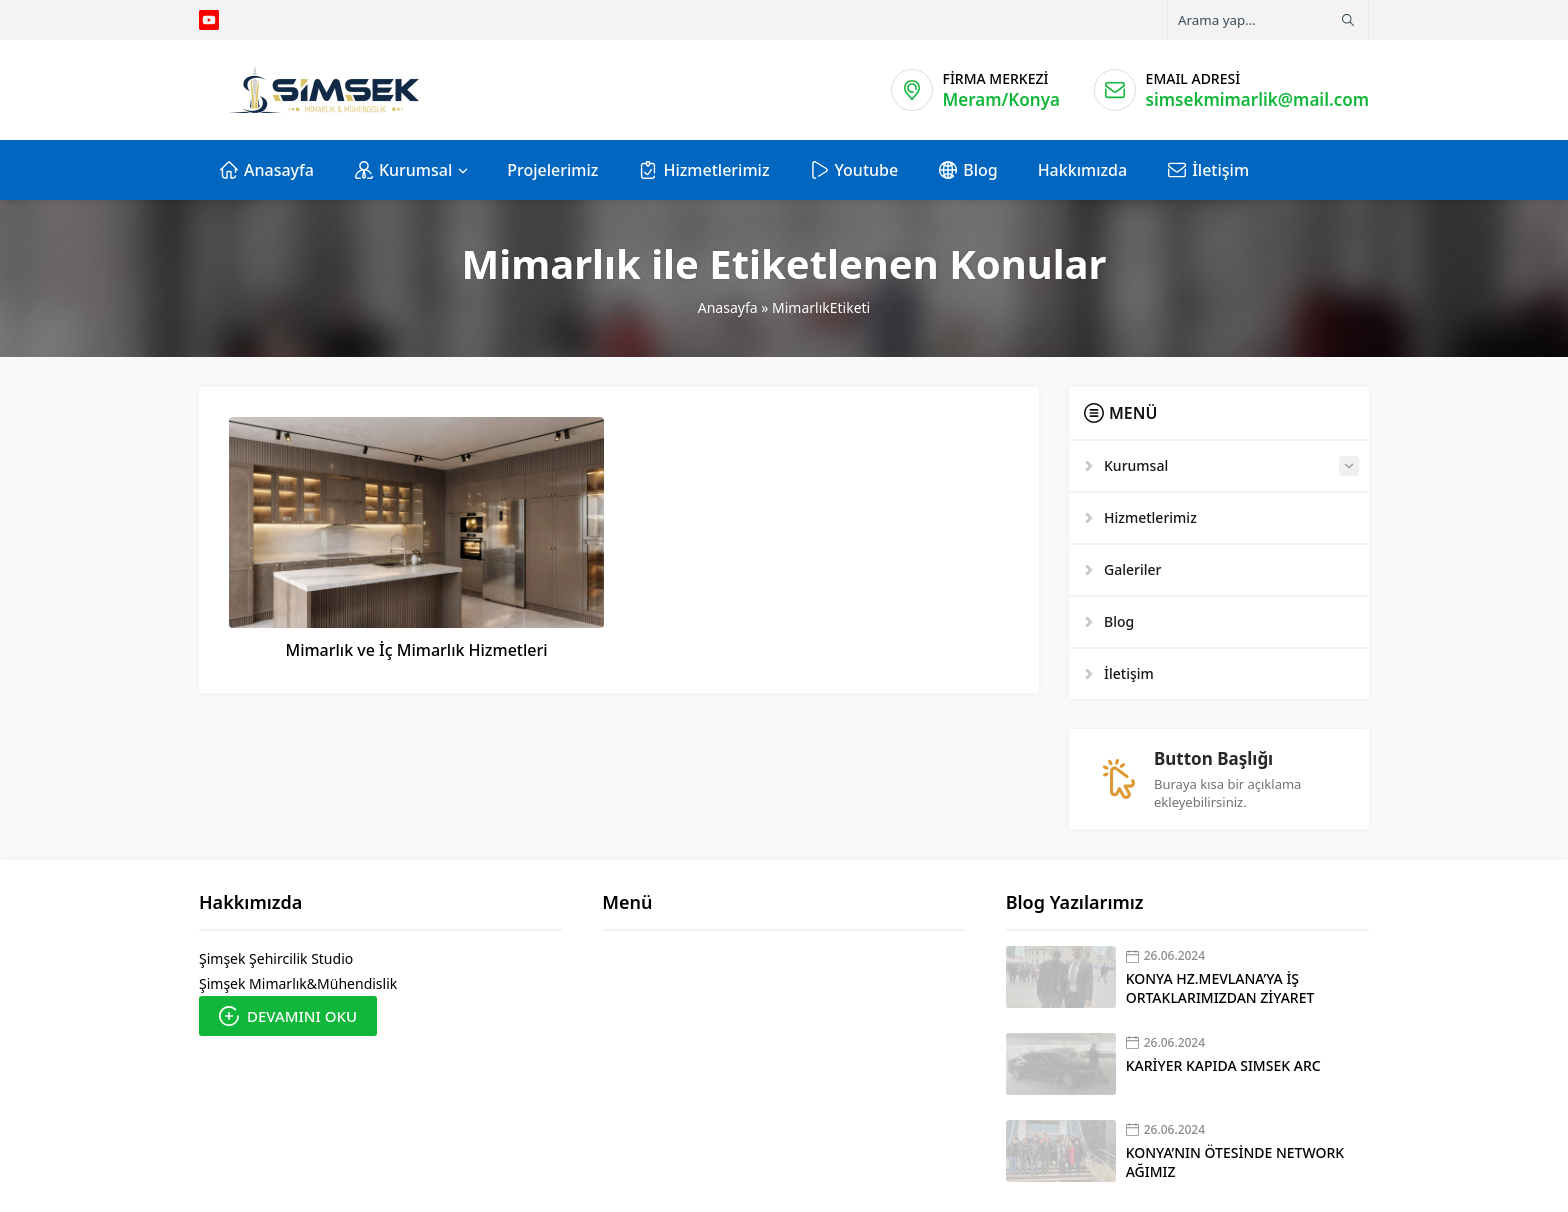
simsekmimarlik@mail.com (1257, 99)
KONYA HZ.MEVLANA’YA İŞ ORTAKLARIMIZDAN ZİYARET (1220, 988)
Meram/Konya (1001, 99)
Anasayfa (728, 307)
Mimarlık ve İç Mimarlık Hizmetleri (416, 650)
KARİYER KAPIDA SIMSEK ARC (1223, 1065)
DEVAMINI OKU (288, 1016)
